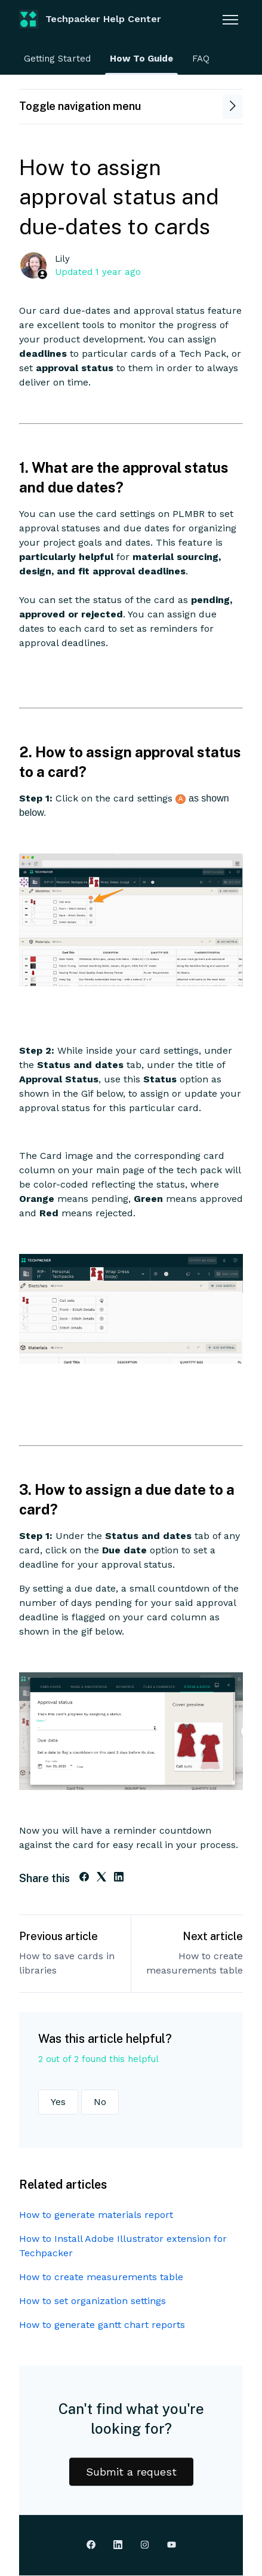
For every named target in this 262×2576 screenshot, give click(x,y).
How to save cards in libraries (67, 1963)
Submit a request (131, 2471)
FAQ (200, 58)
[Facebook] (84, 1878)
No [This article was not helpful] (100, 2101)
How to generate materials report (96, 2214)
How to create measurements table (194, 1963)
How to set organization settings (92, 2300)
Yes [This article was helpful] (58, 2101)
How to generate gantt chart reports (102, 2324)
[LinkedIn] (119, 1878)
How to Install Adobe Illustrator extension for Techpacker (123, 2246)
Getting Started (57, 58)
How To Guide (141, 58)
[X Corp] (101, 1878)
